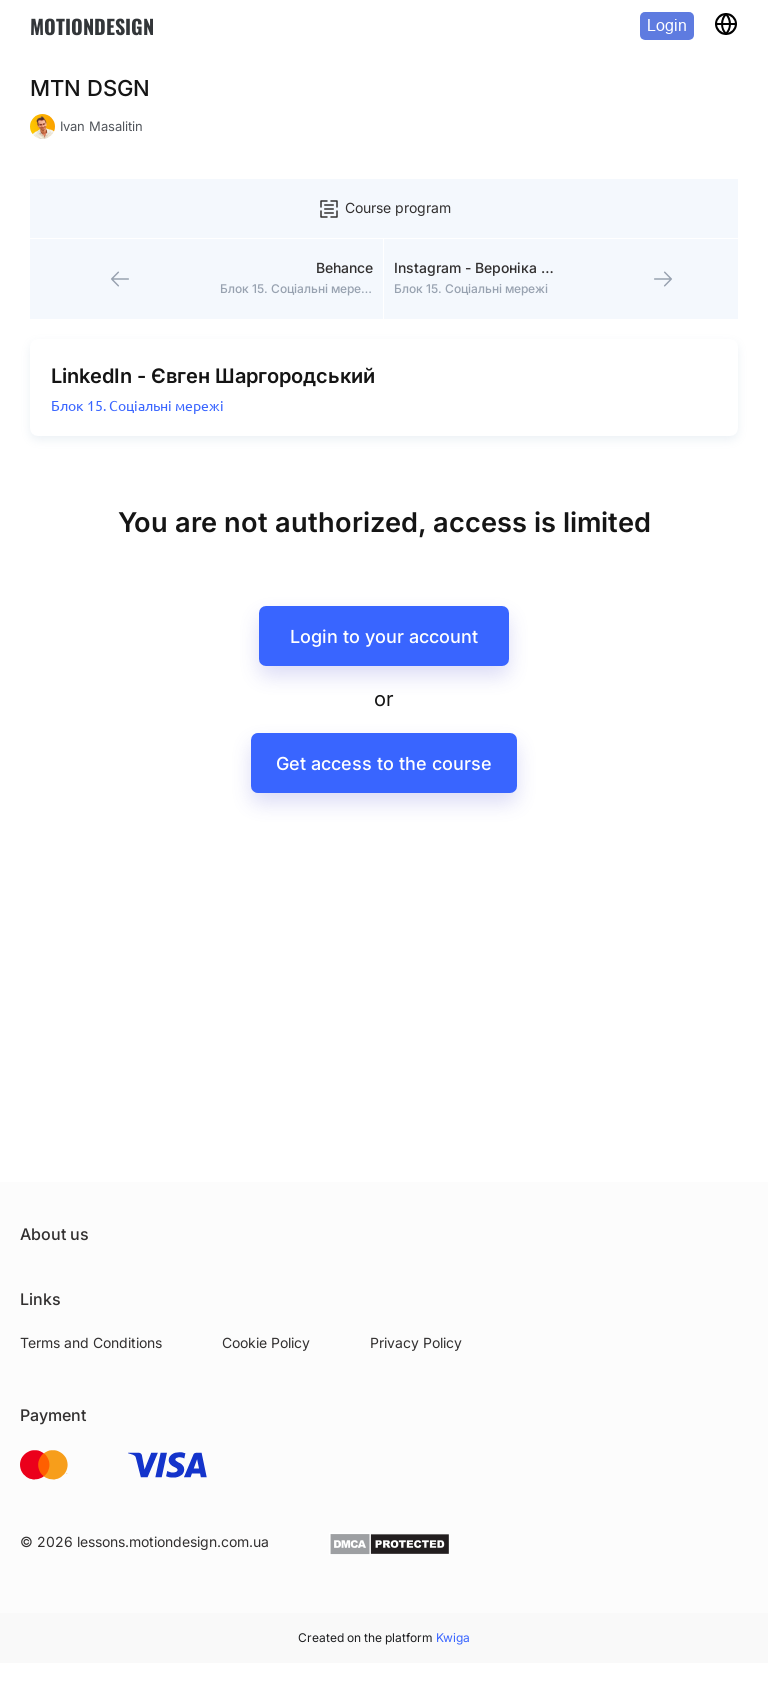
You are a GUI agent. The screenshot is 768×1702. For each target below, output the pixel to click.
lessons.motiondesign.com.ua (173, 1541)
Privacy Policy (416, 1342)
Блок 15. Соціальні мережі (137, 406)
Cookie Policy (266, 1342)
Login (667, 25)
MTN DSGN (90, 88)
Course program (384, 209)
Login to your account (384, 636)
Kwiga (453, 1637)
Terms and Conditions (91, 1342)
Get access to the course (384, 763)
